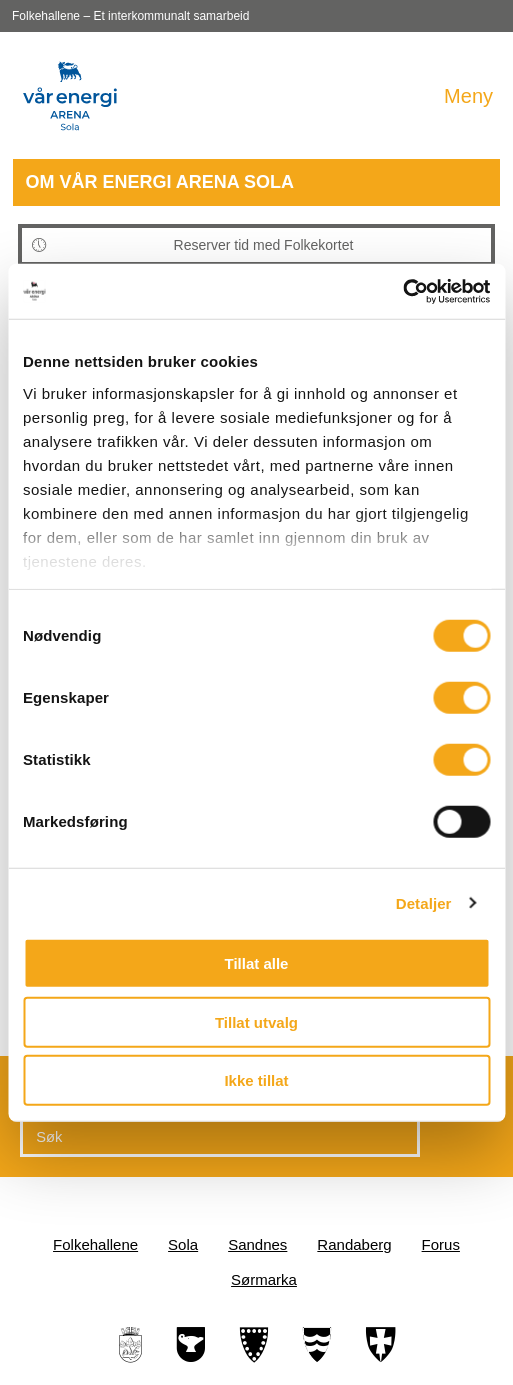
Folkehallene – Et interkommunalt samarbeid (130, 16)
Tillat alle (257, 963)
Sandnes (257, 1244)
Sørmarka (264, 1279)
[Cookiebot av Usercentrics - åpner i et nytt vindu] (402, 291)
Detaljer (424, 902)
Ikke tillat (256, 1080)
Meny (468, 96)
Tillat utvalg (256, 1021)
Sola (183, 1244)
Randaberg (354, 1244)
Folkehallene (95, 1244)
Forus (441, 1244)
